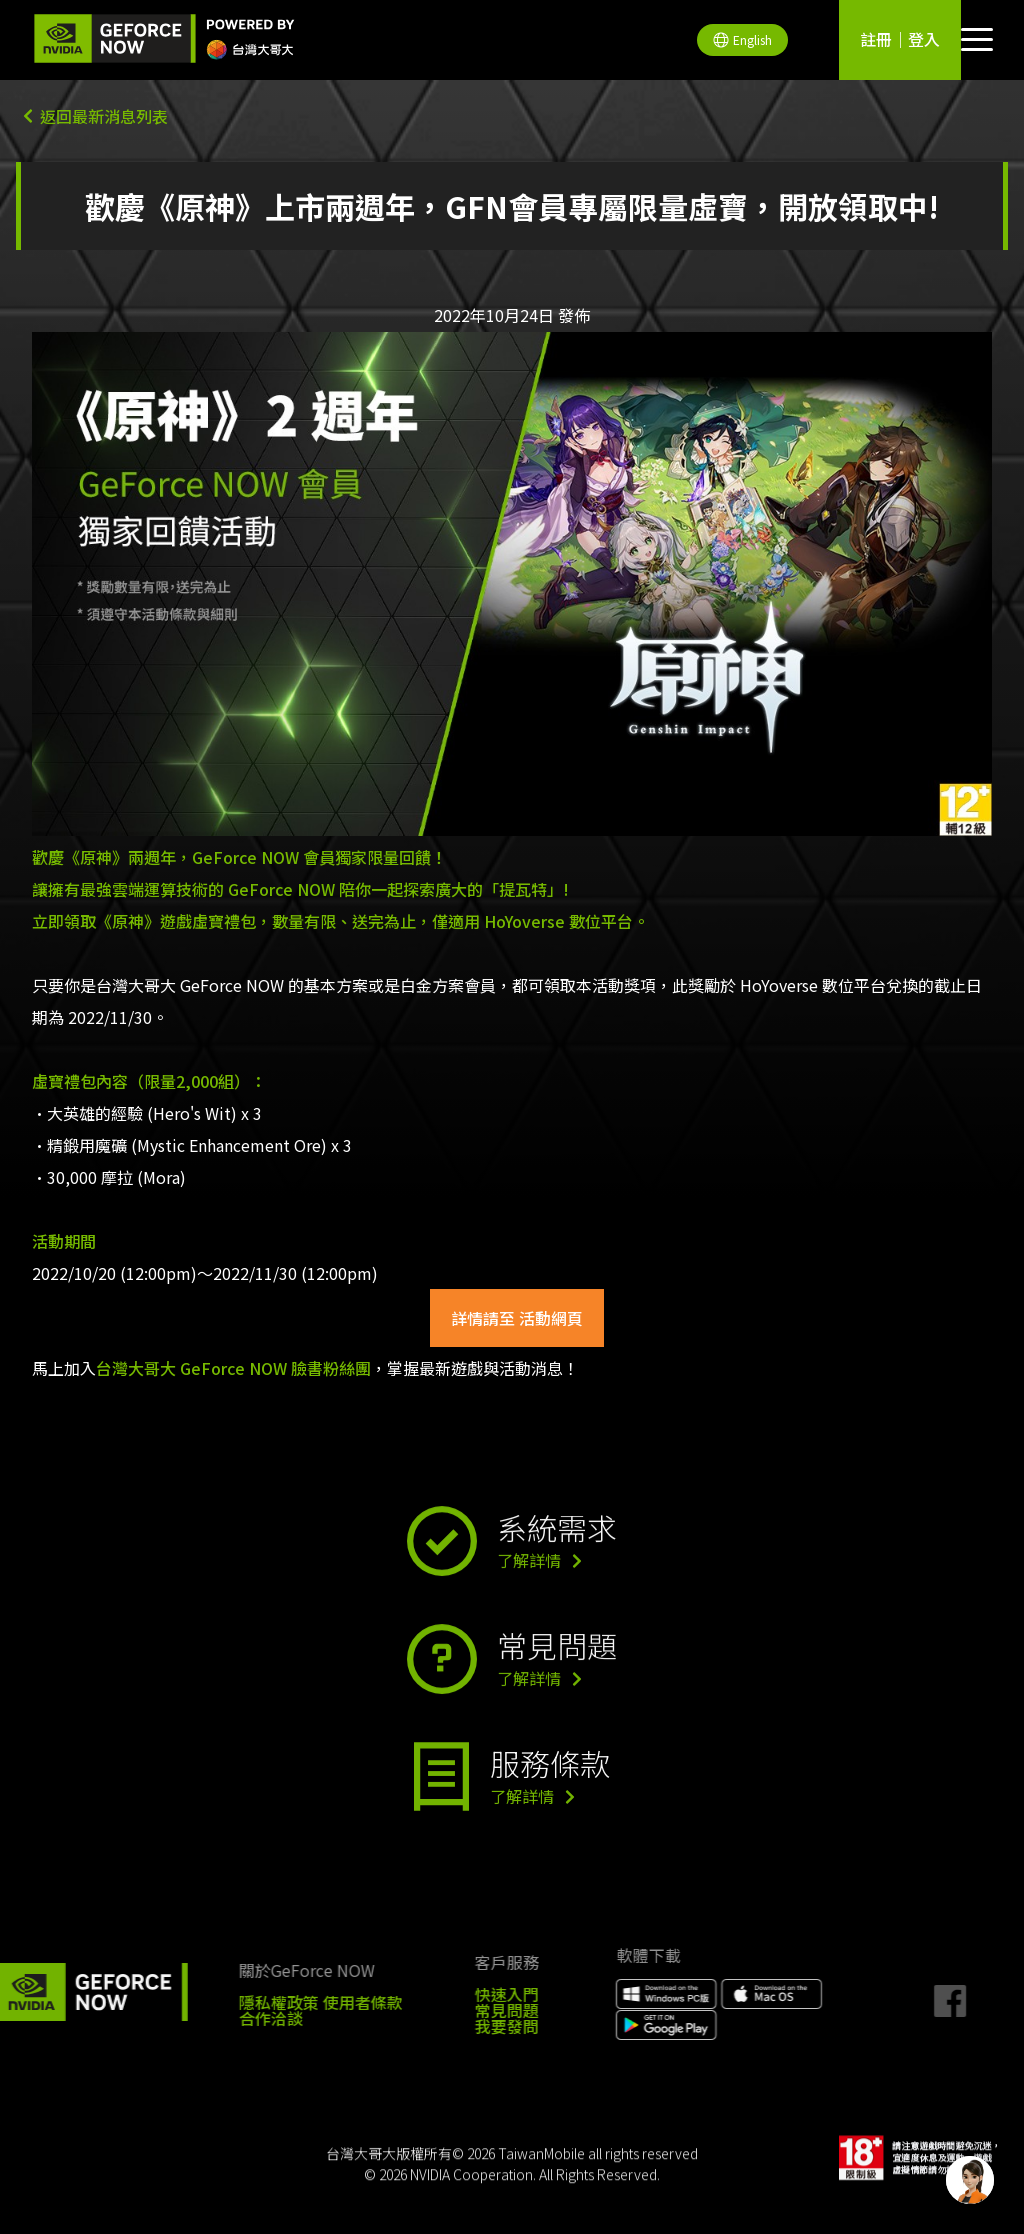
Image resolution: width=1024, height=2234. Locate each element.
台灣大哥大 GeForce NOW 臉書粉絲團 (233, 1368)
